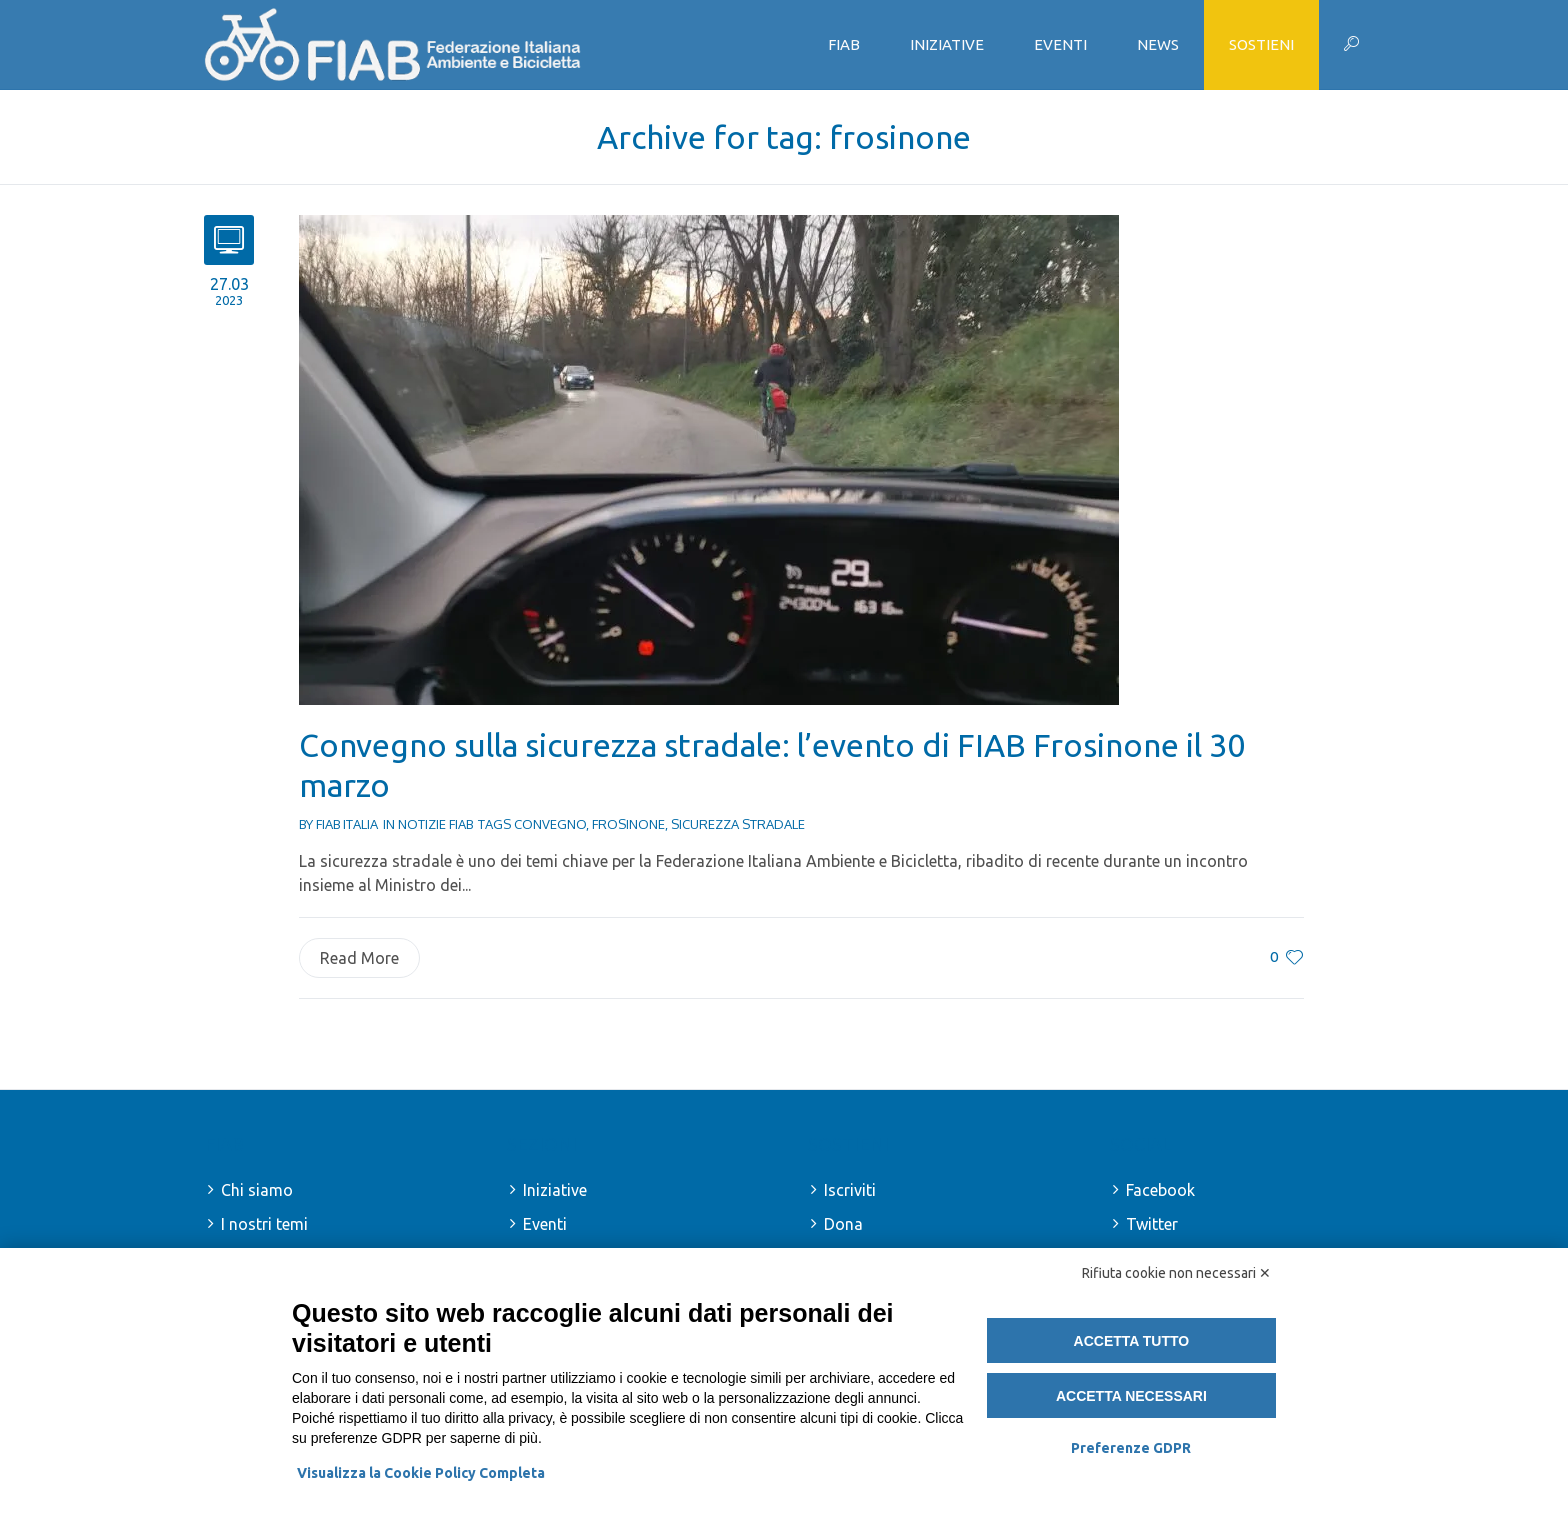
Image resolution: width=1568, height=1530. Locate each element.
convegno (550, 824)
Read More (359, 958)
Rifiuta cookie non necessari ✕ (1176, 1273)
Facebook (1160, 1190)
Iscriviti (850, 1190)
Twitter (1152, 1224)
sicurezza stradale (738, 824)
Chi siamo (257, 1190)
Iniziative (555, 1190)
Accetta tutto (1132, 1341)
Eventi (545, 1224)
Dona (843, 1224)
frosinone (628, 824)
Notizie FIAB (435, 824)
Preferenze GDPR (1131, 1448)
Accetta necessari (1131, 1396)
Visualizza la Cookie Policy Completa (421, 1473)
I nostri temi (264, 1224)
